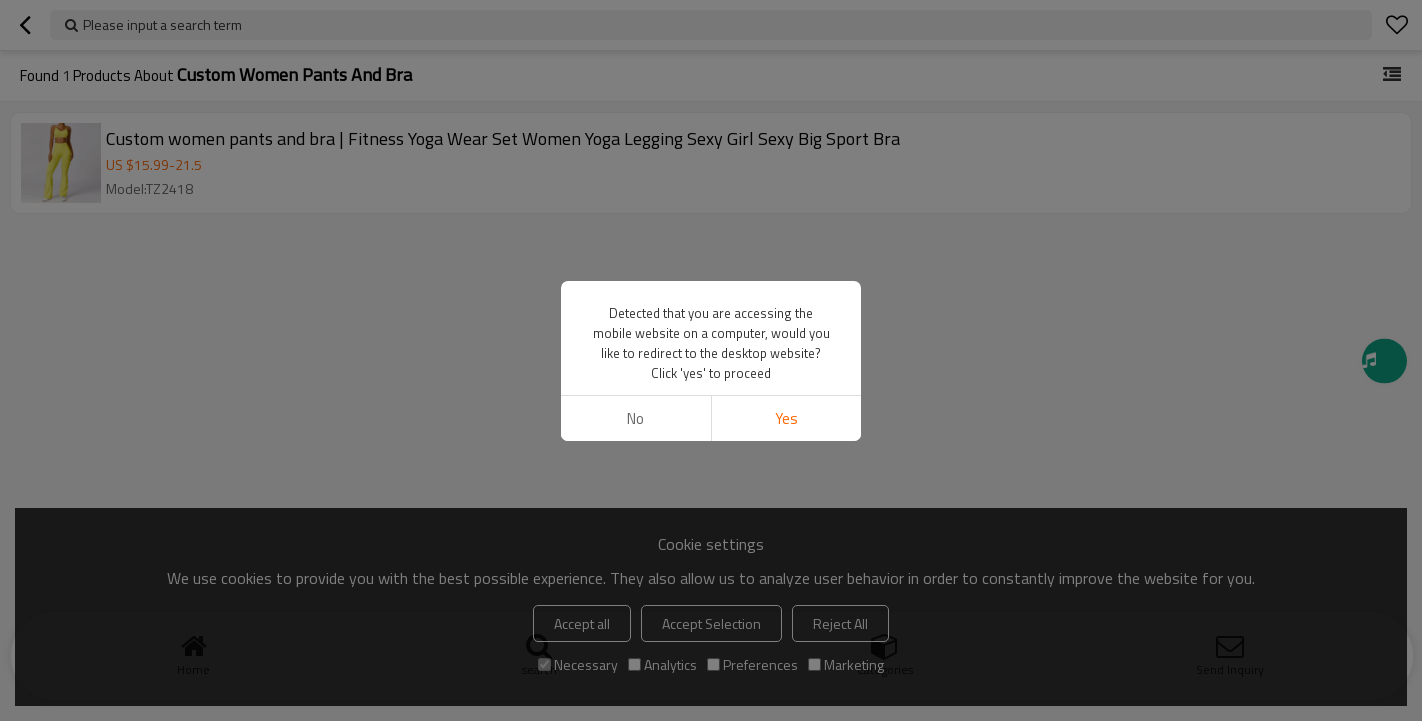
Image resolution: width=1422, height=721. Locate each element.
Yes (786, 418)
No (635, 418)
